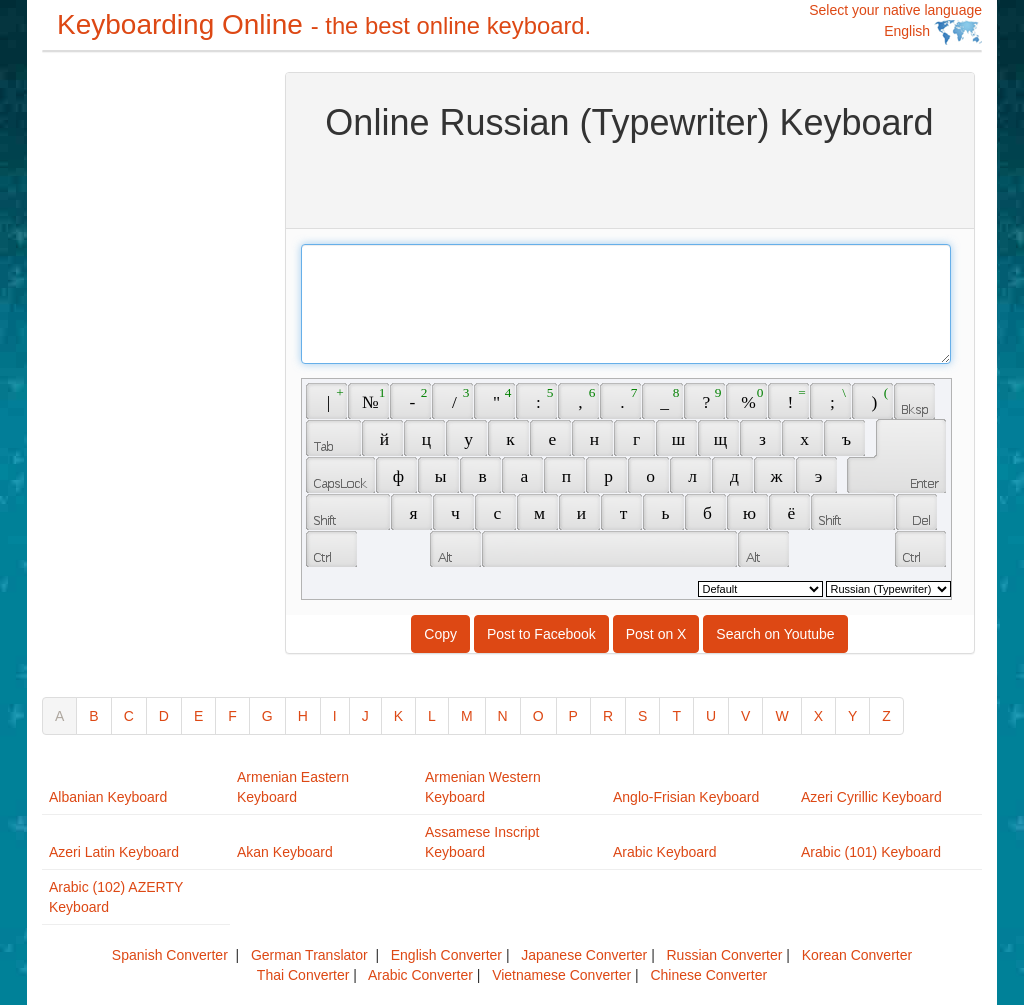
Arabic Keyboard (665, 852)
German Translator (309, 955)
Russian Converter (724, 955)
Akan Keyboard (285, 852)
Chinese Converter (708, 975)
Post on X (656, 634)
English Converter (446, 955)
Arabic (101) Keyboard (871, 852)
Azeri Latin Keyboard (114, 852)
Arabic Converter (420, 975)
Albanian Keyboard (108, 797)
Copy (440, 634)
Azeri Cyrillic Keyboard (871, 797)
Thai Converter (303, 975)
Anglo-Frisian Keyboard (686, 797)
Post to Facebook (541, 634)
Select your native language (895, 23)
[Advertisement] (122, 372)
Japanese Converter (584, 955)
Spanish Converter (170, 955)
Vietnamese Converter (561, 975)
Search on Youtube (775, 634)
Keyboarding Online (324, 24)
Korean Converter (857, 955)
